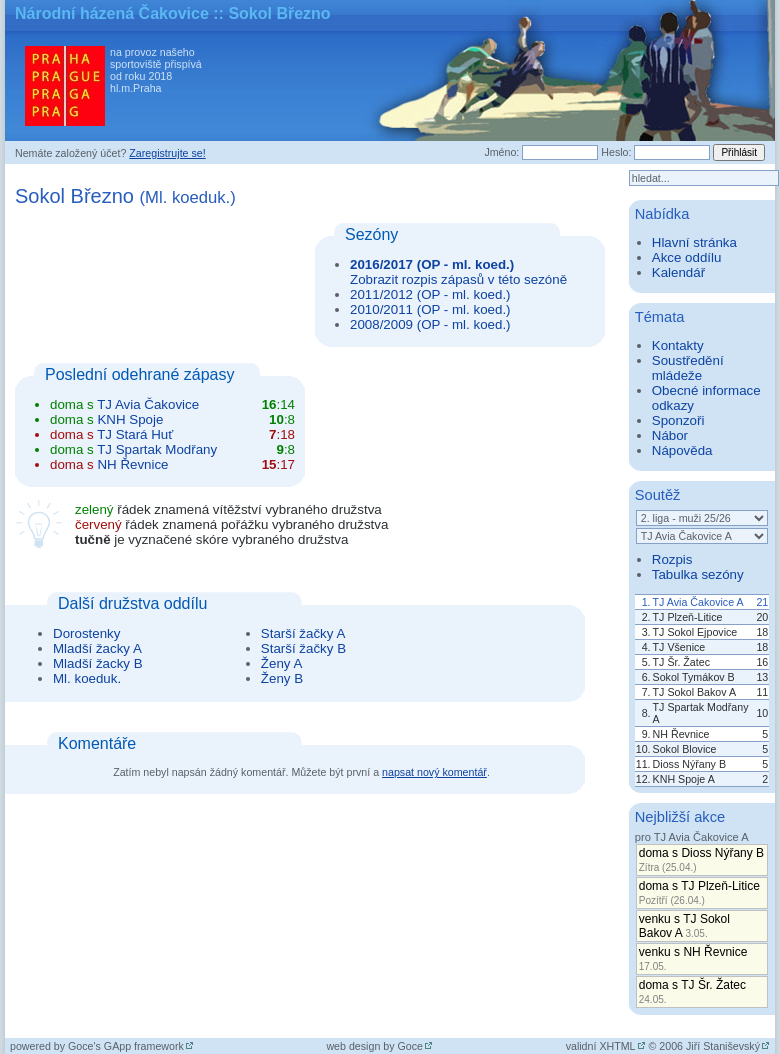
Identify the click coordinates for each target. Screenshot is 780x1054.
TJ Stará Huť (135, 434)
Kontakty (678, 345)
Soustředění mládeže (688, 368)
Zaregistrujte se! (167, 153)
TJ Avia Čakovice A (698, 602)
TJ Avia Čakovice (148, 404)
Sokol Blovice (685, 749)
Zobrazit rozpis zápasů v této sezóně (458, 279)
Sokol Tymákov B (694, 677)
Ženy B (282, 678)
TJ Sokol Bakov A (695, 692)
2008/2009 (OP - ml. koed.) (430, 324)
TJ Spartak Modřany (157, 449)
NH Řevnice (132, 464)
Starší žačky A (303, 633)
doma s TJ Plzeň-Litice (699, 892)
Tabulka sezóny (698, 574)
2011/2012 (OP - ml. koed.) (430, 294)
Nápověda (682, 450)
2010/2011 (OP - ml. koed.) (430, 309)
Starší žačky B (303, 648)
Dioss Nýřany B (689, 764)
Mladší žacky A (97, 648)
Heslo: (616, 152)
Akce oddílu (687, 257)
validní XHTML (601, 1046)
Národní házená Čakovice (112, 13)
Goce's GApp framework (126, 1046)
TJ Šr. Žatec (681, 662)
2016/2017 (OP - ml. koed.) (432, 264)
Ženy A (282, 663)
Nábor (670, 435)
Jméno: (501, 152)
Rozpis (672, 559)
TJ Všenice (679, 647)
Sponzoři (678, 420)
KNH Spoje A (684, 779)
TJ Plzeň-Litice (688, 617)
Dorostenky (86, 633)
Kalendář (678, 272)
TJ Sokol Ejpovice (695, 632)
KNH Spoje (130, 419)
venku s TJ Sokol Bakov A (684, 926)
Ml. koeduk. (87, 678)
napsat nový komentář (434, 772)
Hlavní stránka (694, 242)
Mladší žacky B (98, 663)
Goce (410, 1046)
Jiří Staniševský (723, 1046)
